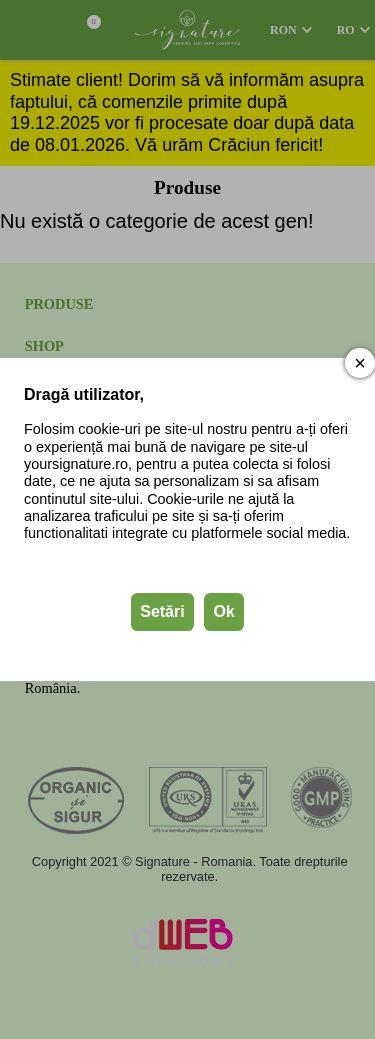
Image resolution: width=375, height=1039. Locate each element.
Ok (223, 611)
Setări (162, 611)
